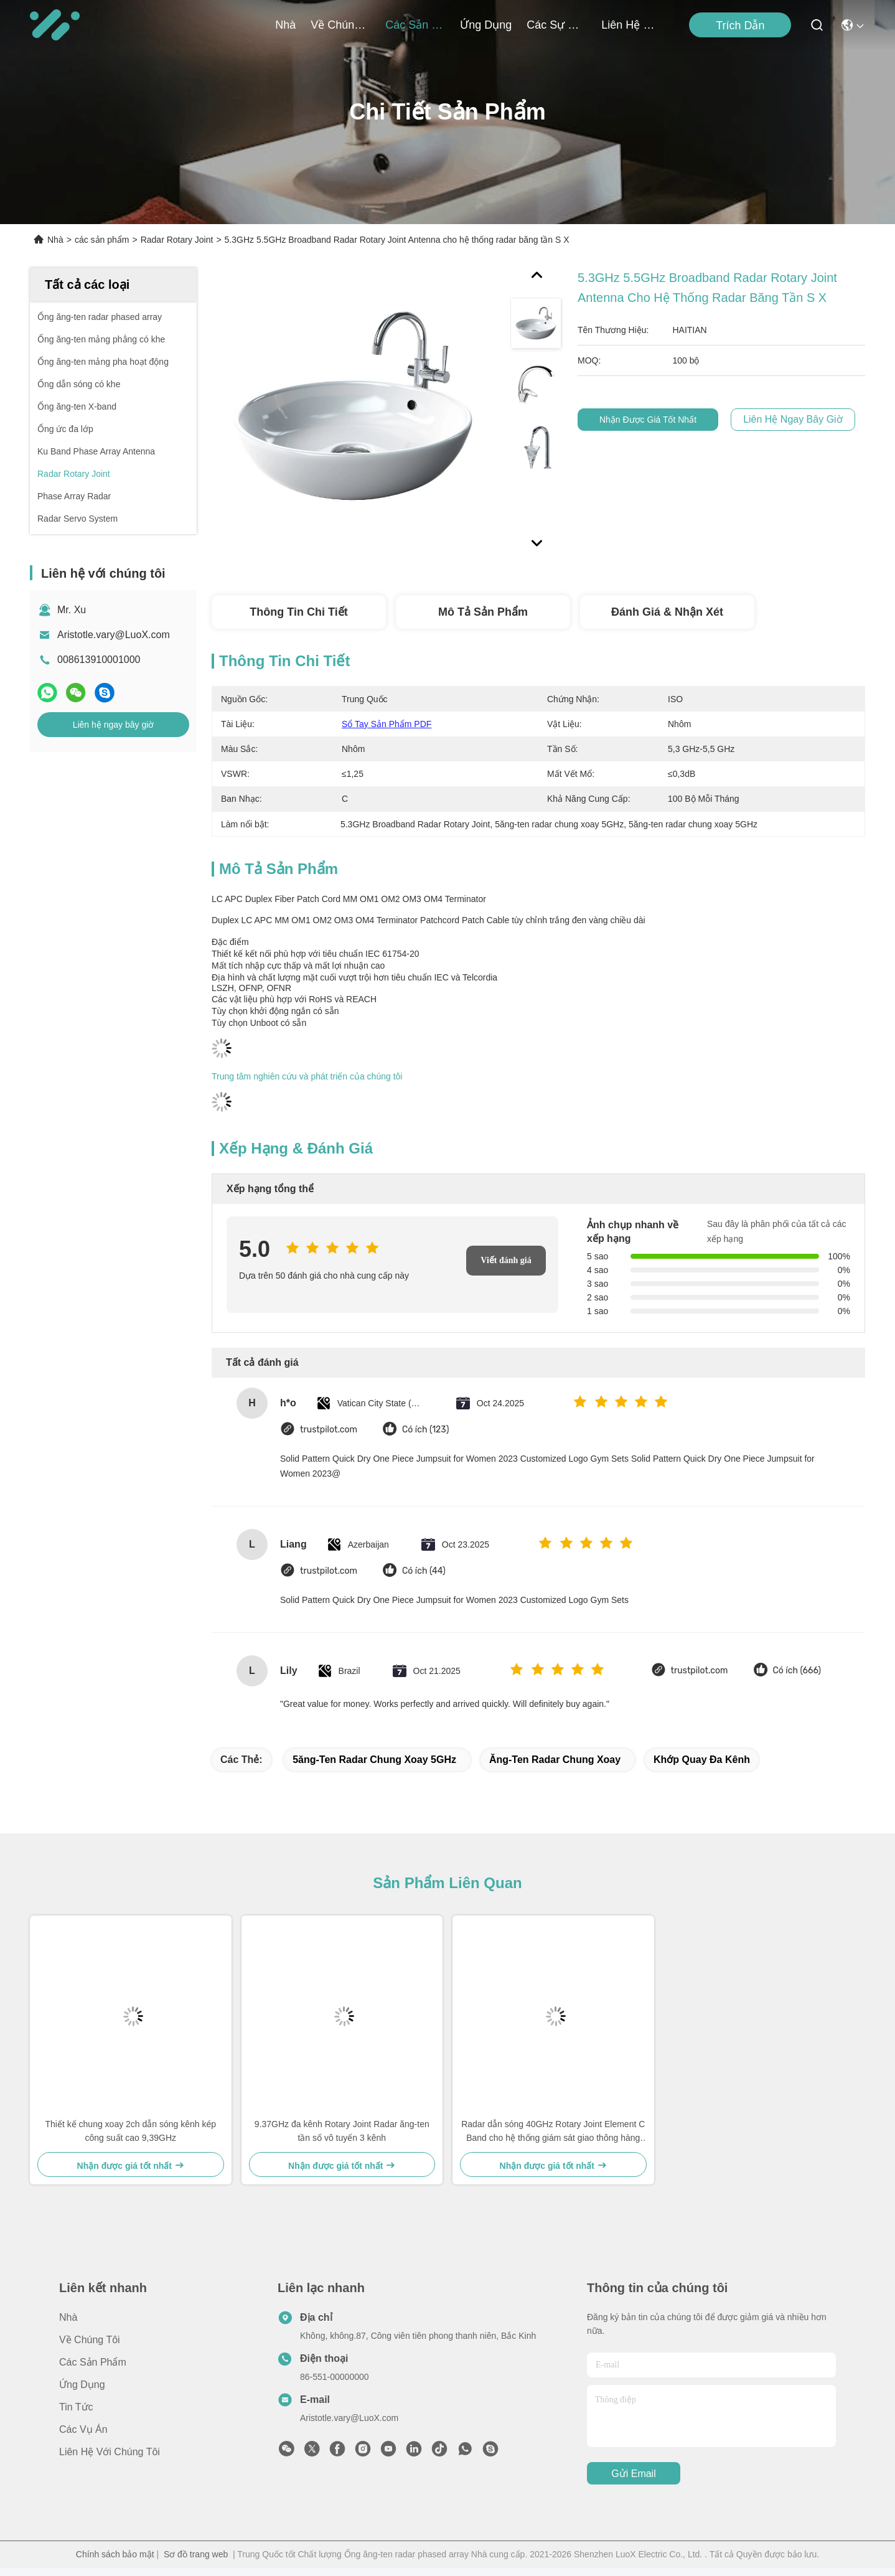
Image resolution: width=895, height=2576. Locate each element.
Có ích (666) (797, 1670)
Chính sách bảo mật (115, 2554)
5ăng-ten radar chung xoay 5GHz (374, 1759)
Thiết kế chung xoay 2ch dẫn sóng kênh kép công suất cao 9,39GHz (130, 2131)
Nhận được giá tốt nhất (657, 420)
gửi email (633, 2473)
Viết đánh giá (505, 1260)
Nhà (285, 25)
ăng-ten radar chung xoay (555, 1759)
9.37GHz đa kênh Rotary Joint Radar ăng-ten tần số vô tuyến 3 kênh (342, 2131)
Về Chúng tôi (340, 25)
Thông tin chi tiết (298, 612)
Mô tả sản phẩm (483, 612)
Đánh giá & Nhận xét (667, 612)
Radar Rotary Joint (177, 240)
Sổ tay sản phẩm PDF (386, 724)
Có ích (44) (424, 1571)
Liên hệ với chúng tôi (631, 25)
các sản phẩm (415, 25)
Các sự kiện (556, 25)
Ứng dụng (486, 25)
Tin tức (76, 2407)
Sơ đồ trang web (196, 2554)
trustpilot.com (328, 1429)
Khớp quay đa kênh (702, 1759)
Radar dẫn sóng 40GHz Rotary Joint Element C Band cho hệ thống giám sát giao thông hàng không (553, 2132)
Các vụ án (83, 2429)
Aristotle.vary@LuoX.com (113, 634)
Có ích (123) (425, 1429)
